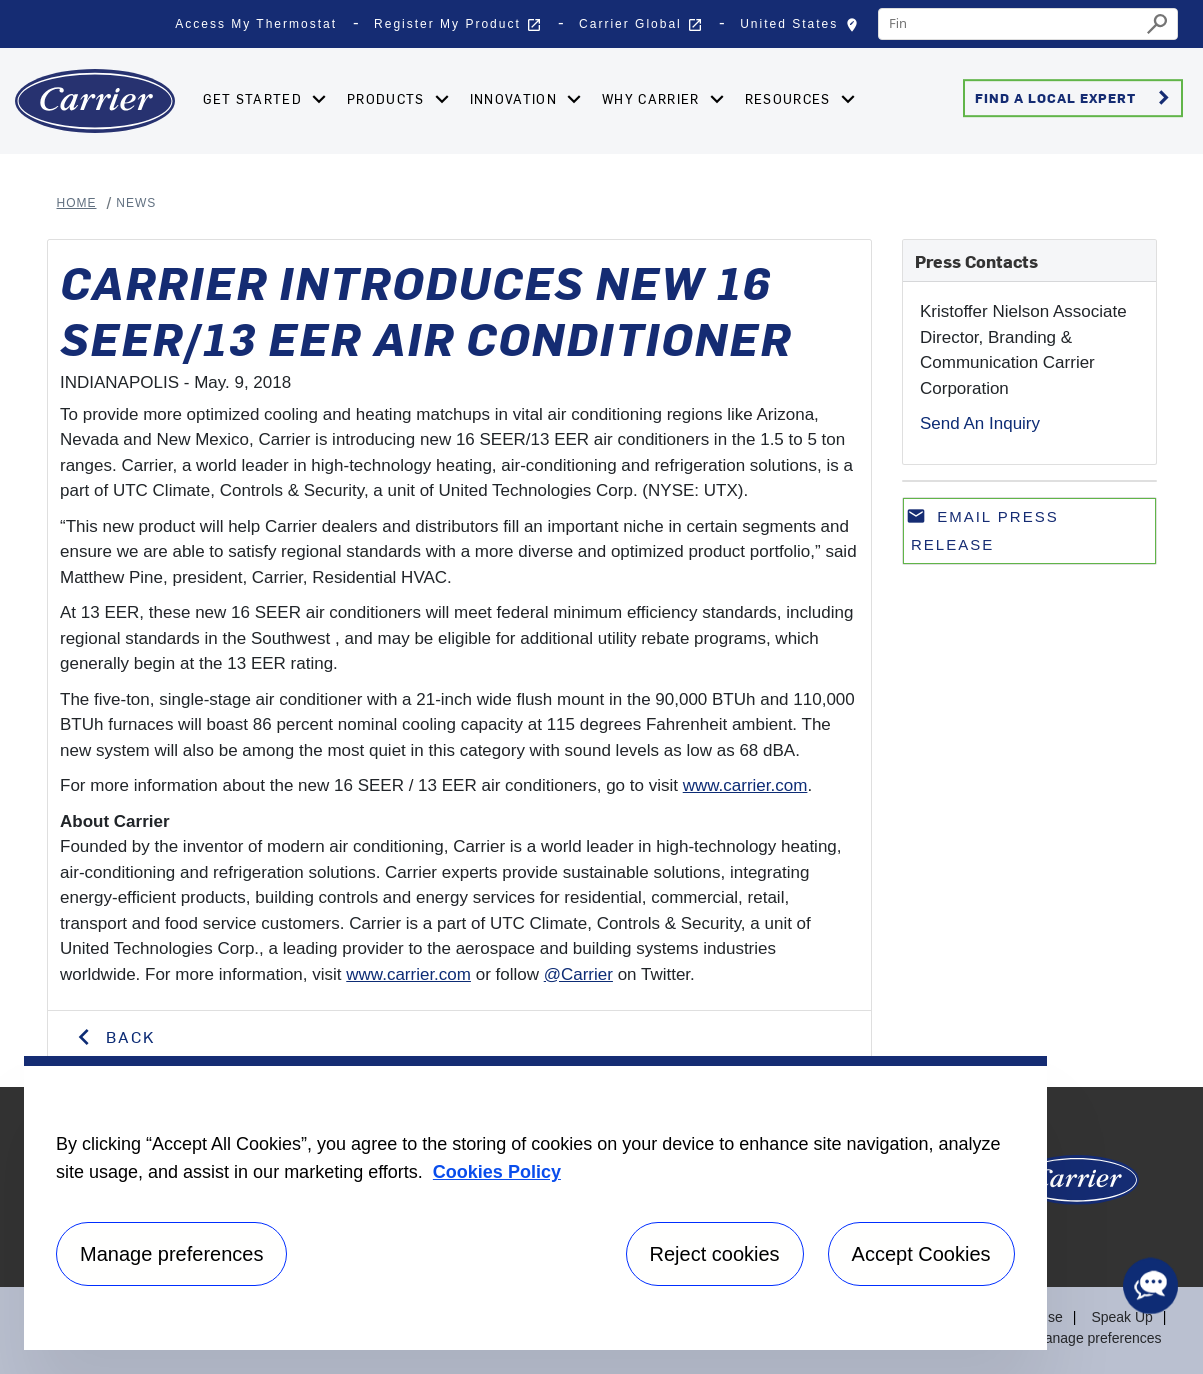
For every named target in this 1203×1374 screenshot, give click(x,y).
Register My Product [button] (458, 25)
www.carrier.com (745, 785)
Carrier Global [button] (641, 25)
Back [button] (127, 1036)
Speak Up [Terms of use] (1121, 1317)
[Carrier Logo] (1077, 1187)
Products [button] (388, 98)
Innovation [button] (515, 98)
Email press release (982, 529)
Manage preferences (1097, 1338)
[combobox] (1009, 24)
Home (77, 203)
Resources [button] (790, 98)
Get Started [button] (255, 98)
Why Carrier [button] (653, 98)
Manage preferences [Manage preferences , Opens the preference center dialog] (171, 1254)
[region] (535, 1203)
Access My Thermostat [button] (256, 24)
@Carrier (578, 974)
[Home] (95, 101)
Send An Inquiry (980, 423)
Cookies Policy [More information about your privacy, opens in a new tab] (497, 1172)
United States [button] (804, 29)
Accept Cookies (921, 1254)
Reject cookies (715, 1254)
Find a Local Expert (1075, 98)
